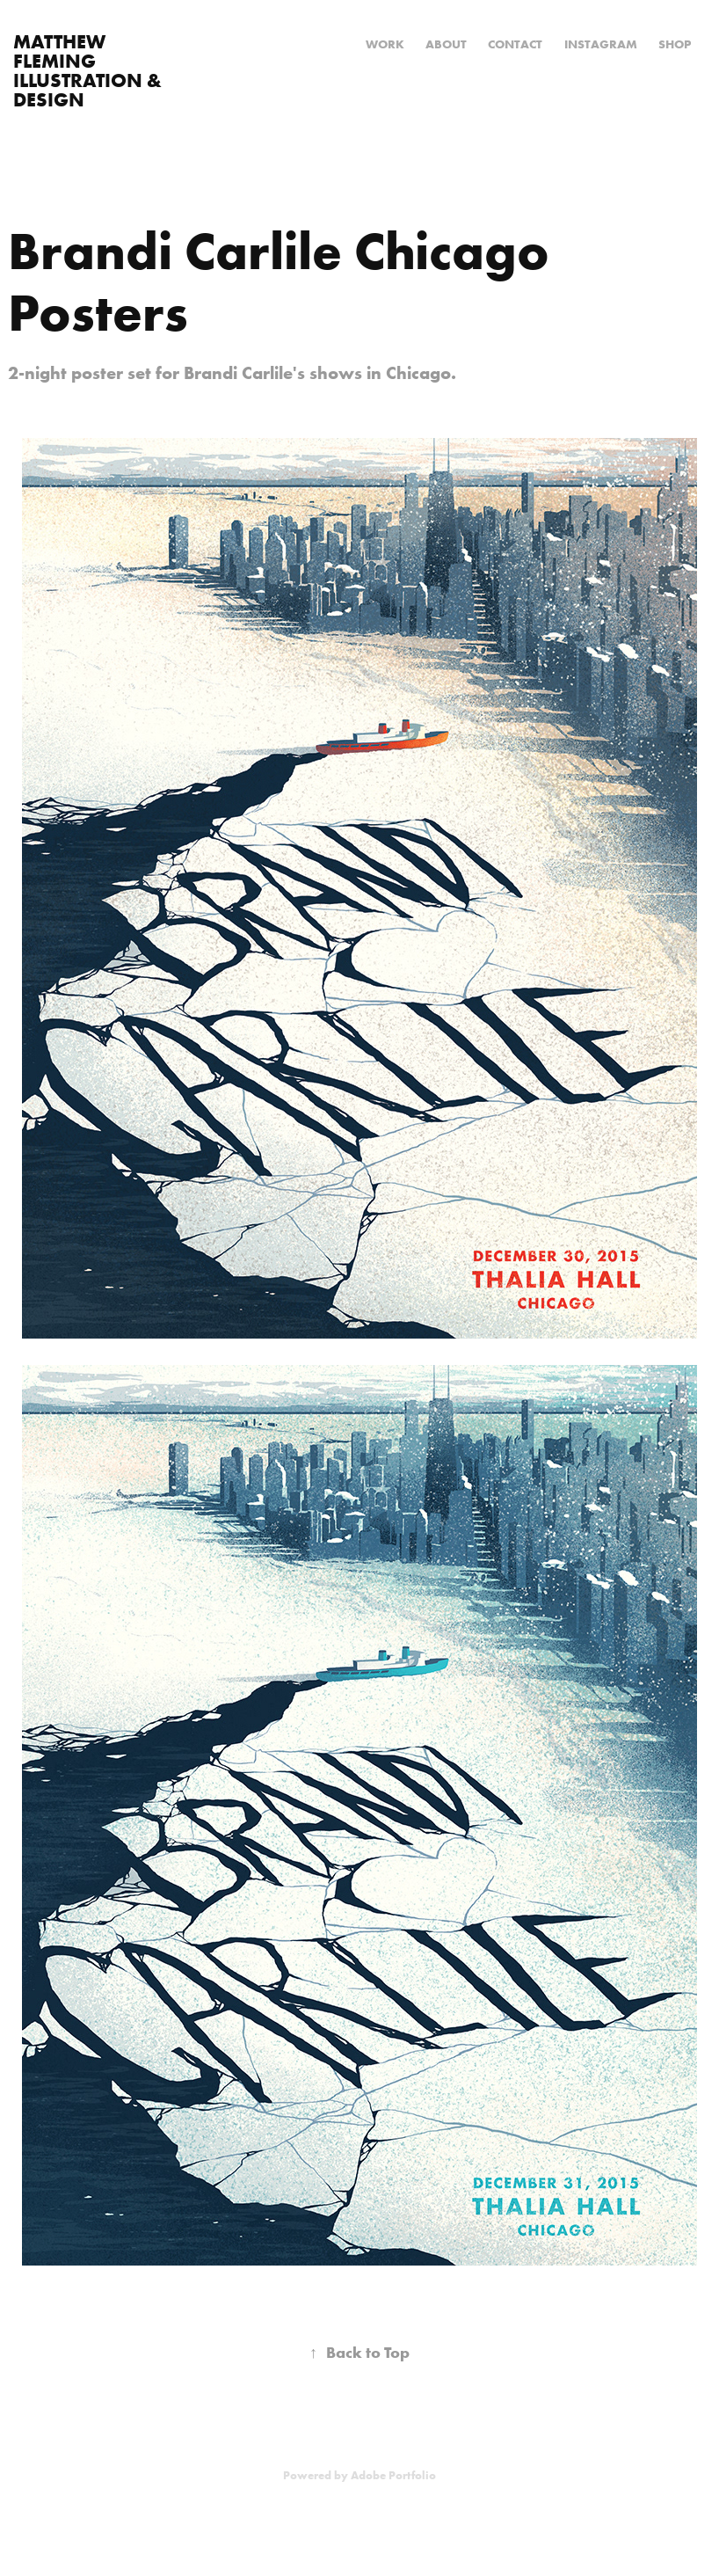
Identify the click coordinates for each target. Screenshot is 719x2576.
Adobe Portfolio (393, 2475)
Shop (674, 44)
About (446, 44)
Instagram (600, 44)
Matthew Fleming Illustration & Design (89, 70)
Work (385, 44)
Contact (515, 44)
